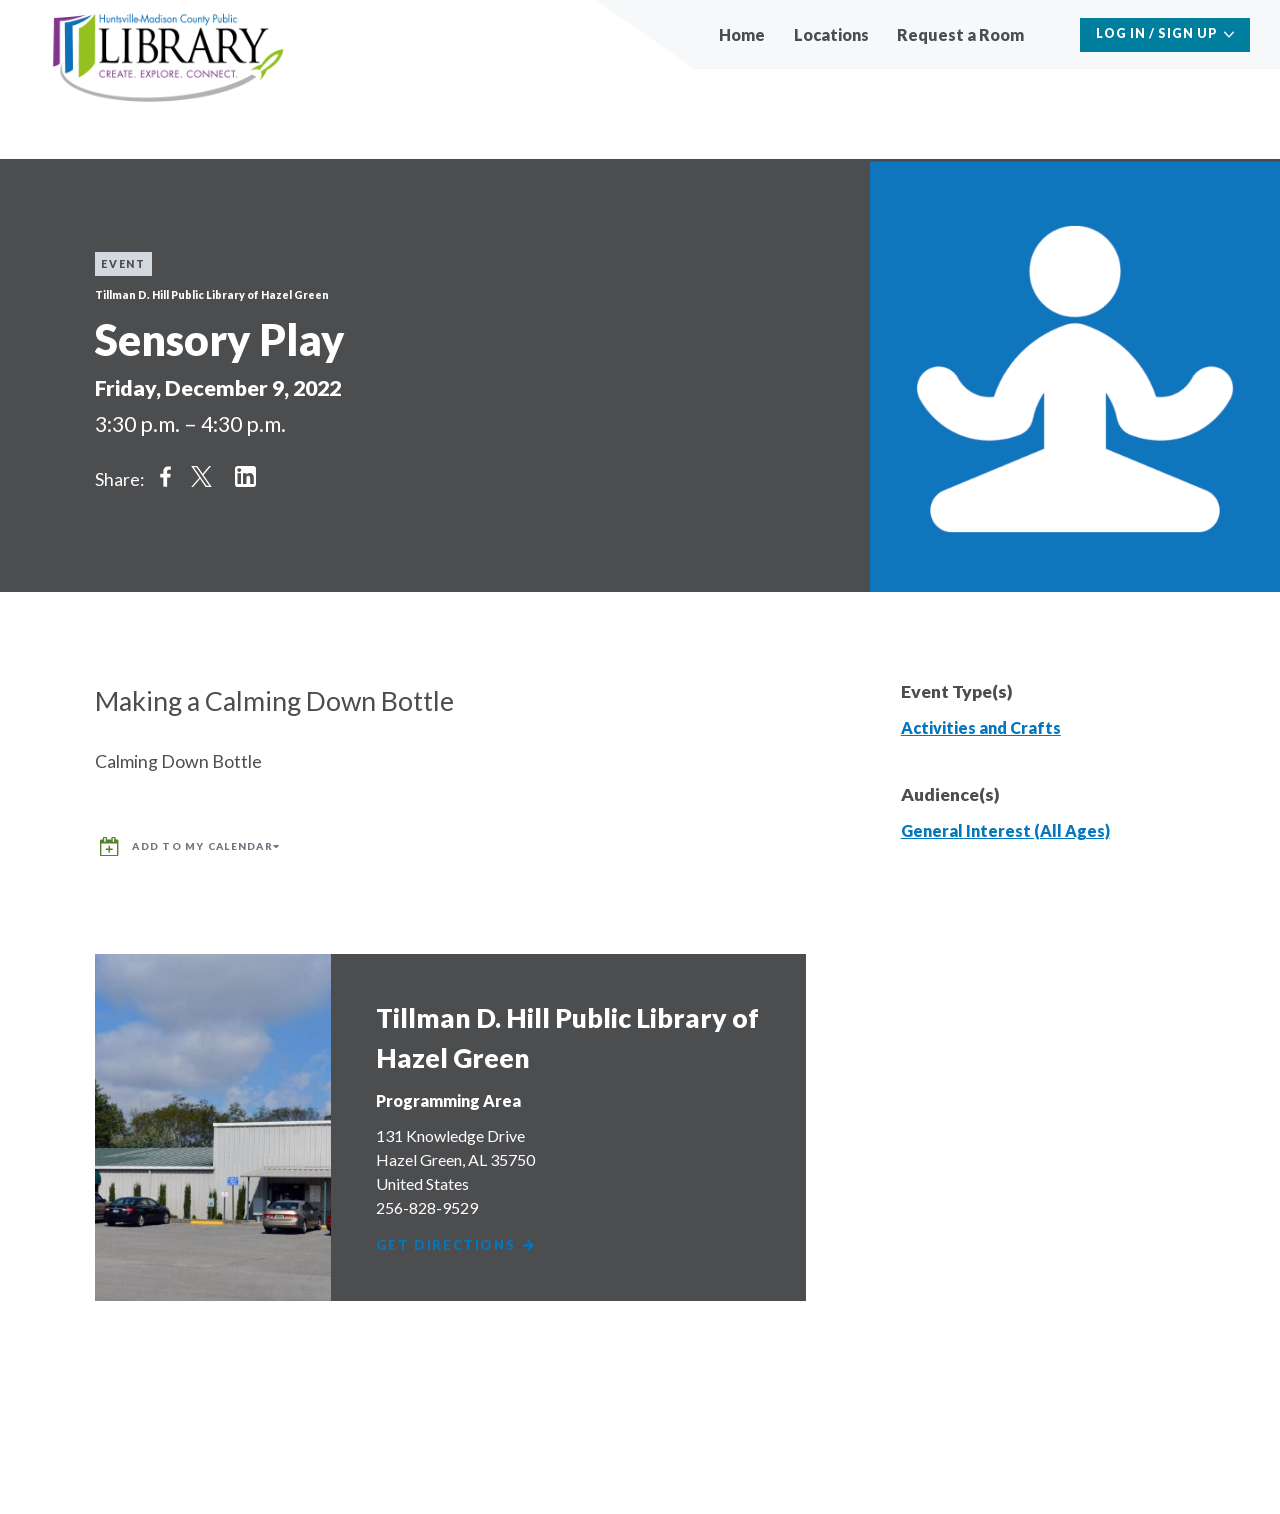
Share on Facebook (165, 476)
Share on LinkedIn (245, 476)
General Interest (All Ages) (1005, 830)
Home (742, 34)
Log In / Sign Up (1157, 33)
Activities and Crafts (981, 727)
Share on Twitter (201, 476)
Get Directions (460, 1234)
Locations (831, 34)
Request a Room (960, 34)
